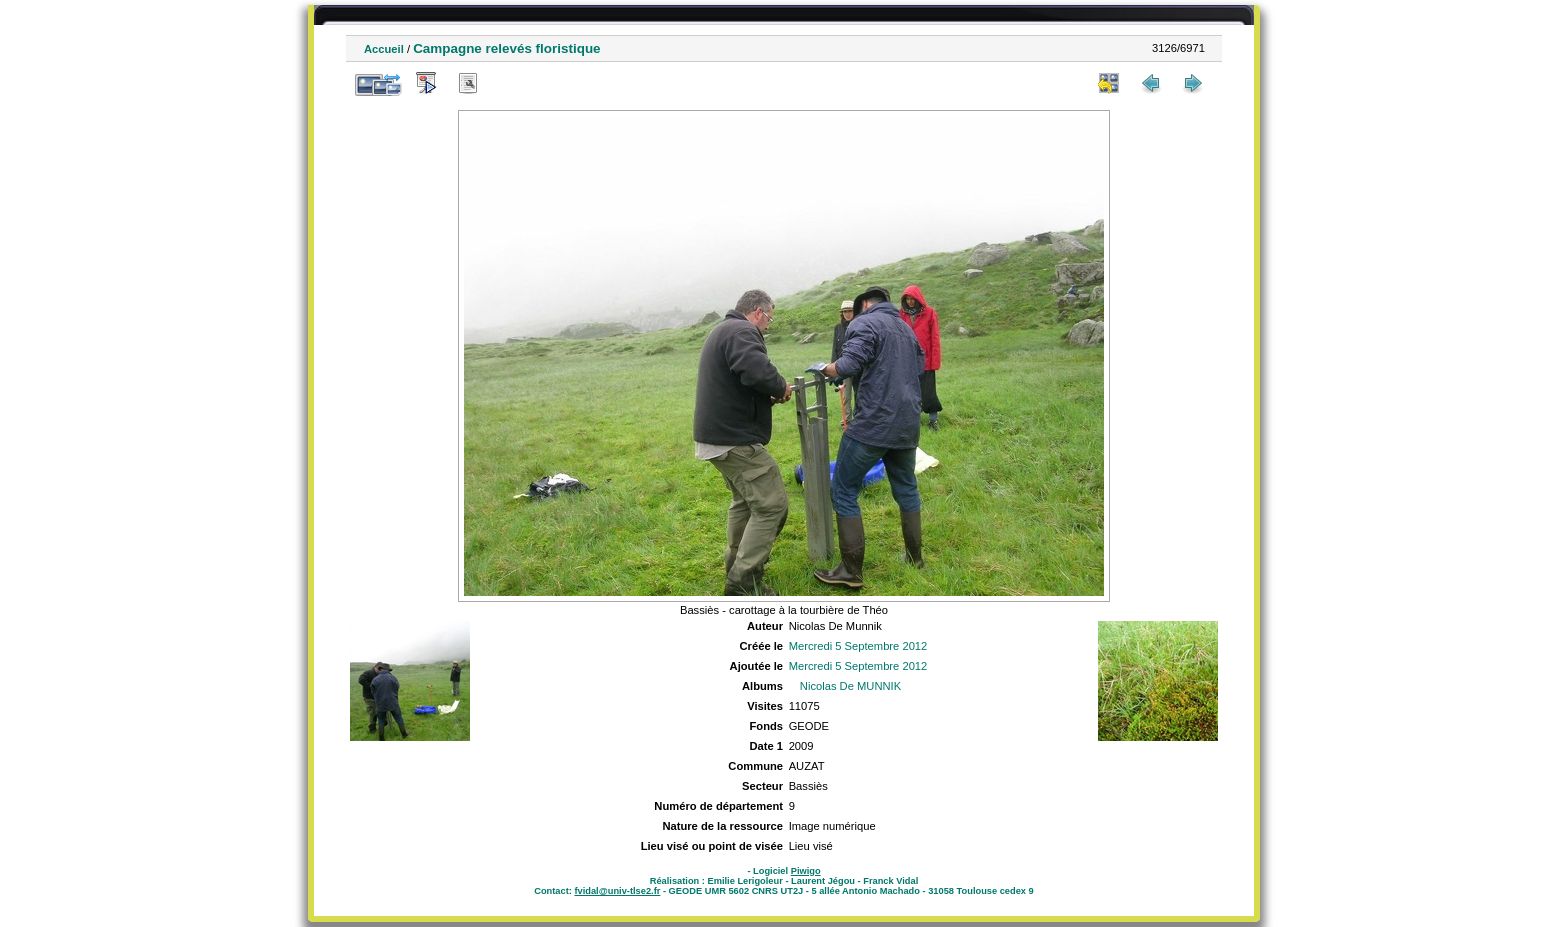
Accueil (384, 49)
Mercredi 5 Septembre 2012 (858, 646)
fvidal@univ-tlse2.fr (617, 891)
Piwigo (806, 871)
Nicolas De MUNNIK (850, 686)
